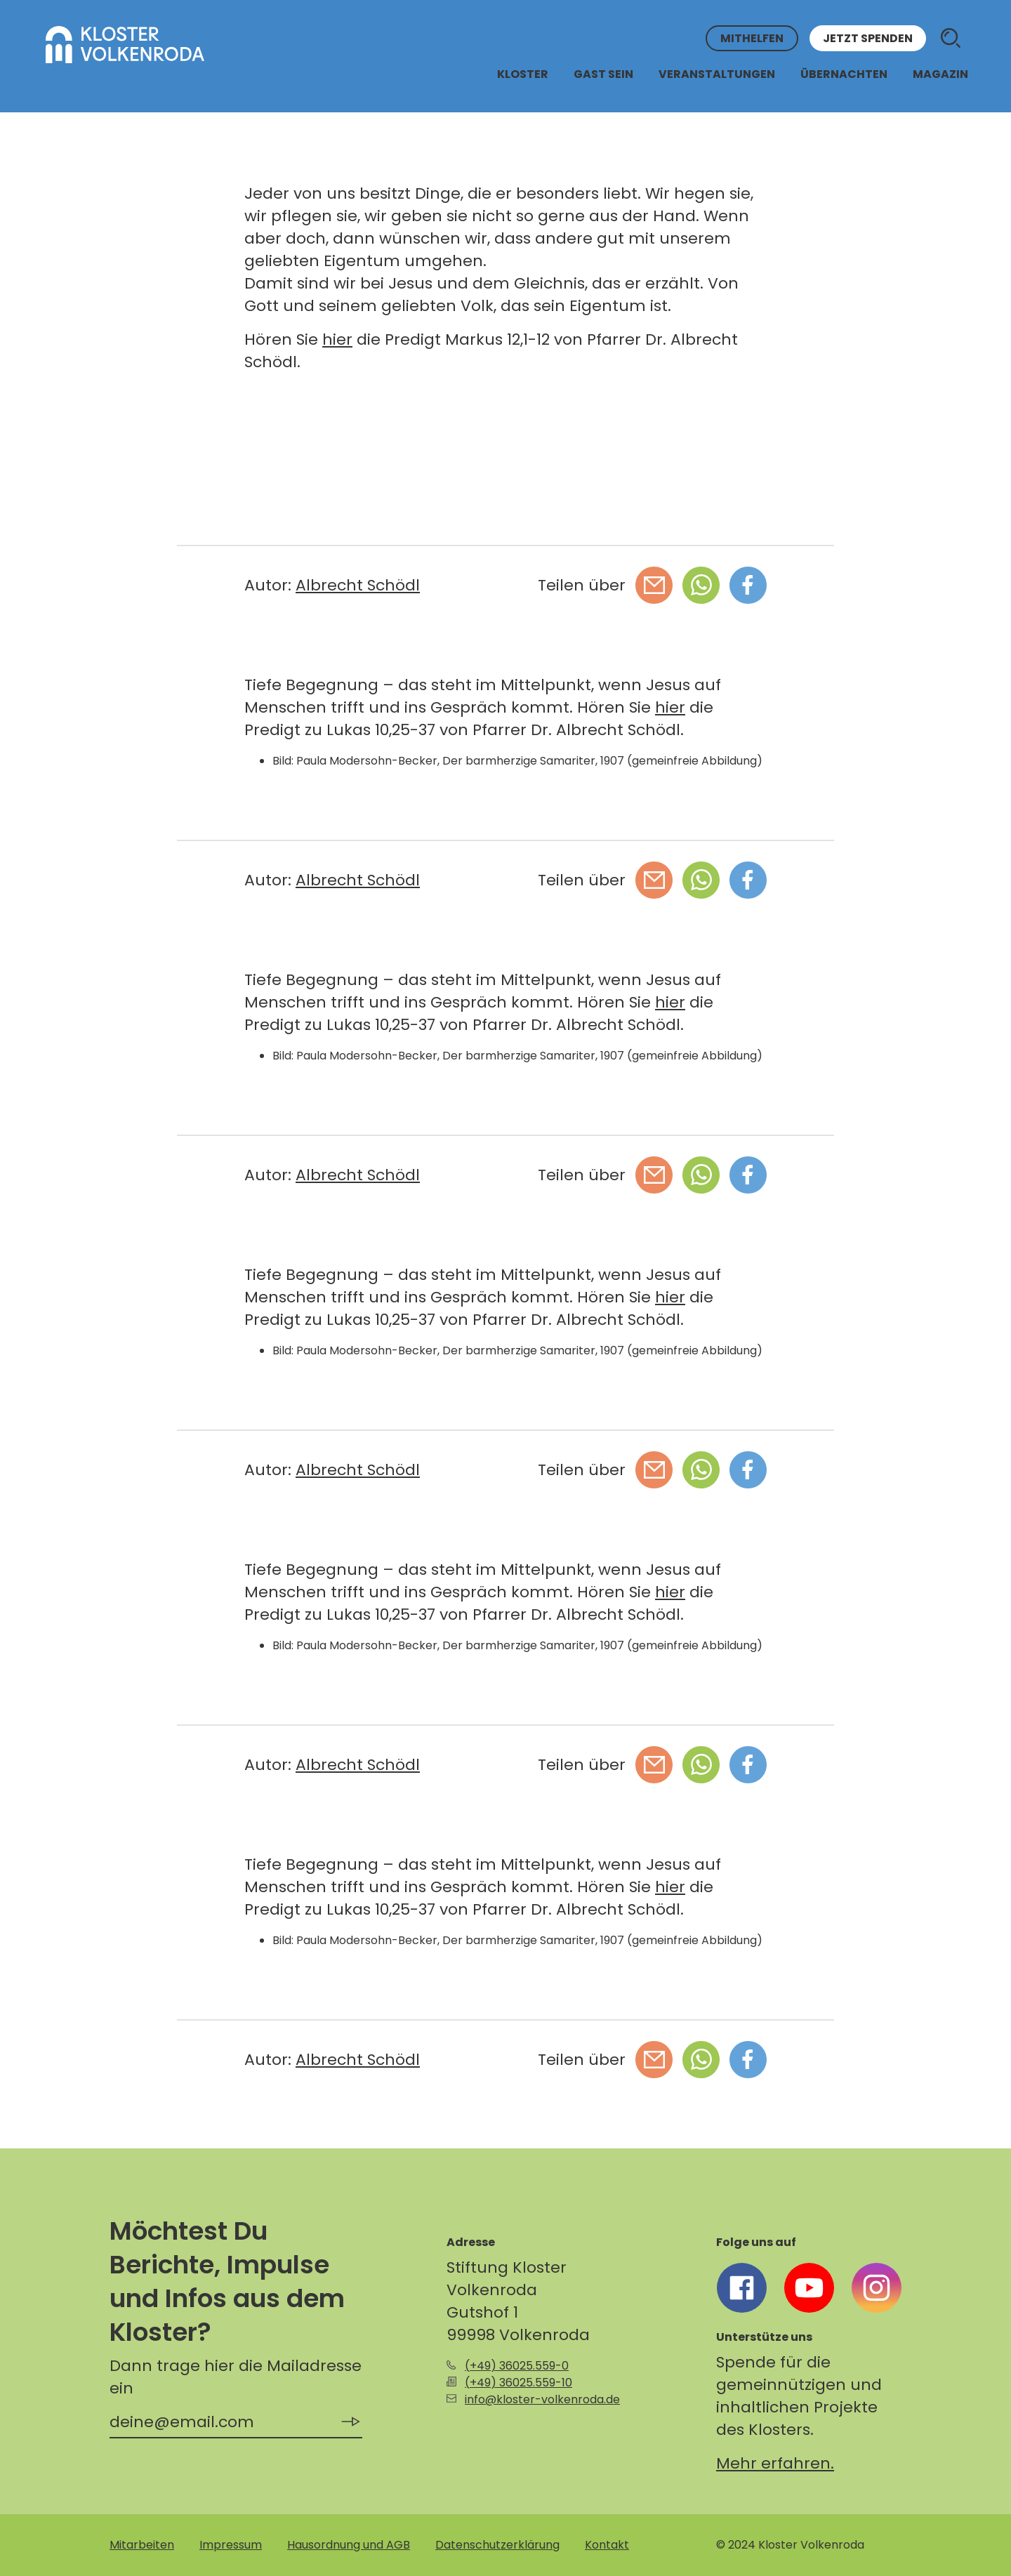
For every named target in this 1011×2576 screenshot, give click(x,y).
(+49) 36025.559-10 (518, 2382)
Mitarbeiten (142, 2545)
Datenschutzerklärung (497, 2545)
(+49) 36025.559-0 (517, 2366)
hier (337, 339)
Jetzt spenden (868, 38)
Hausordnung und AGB (348, 2545)
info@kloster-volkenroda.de (542, 2399)
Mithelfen (752, 38)
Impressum (230, 2545)
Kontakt (607, 2545)
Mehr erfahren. (775, 2463)
